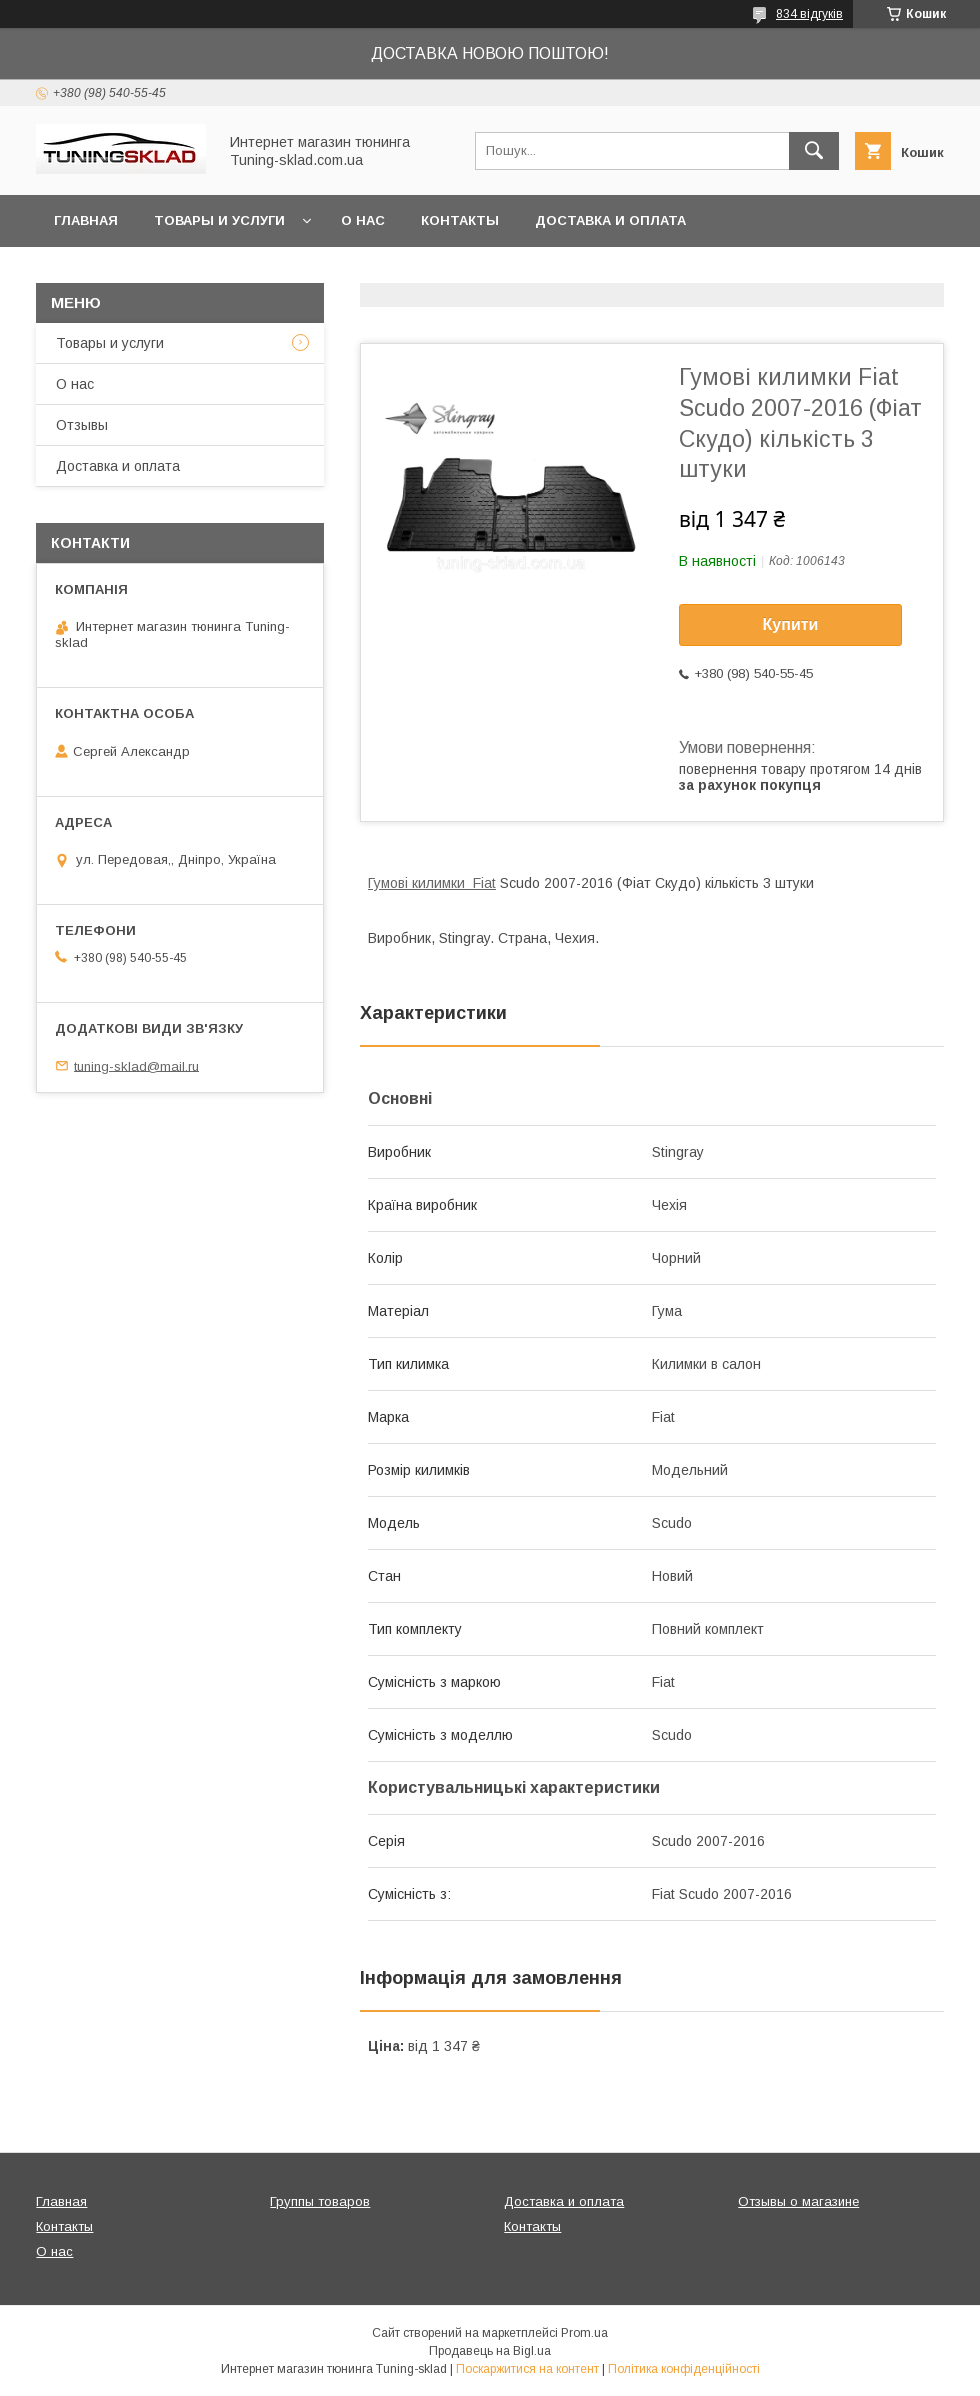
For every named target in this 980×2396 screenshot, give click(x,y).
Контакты (460, 220)
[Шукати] (814, 151)
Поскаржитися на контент (527, 2369)
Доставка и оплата (610, 220)
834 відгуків (809, 14)
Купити (791, 624)
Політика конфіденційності (684, 2369)
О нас (363, 220)
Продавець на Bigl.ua (490, 2351)
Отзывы (82, 425)
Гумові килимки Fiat (432, 883)
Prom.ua (584, 2333)
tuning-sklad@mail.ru (136, 1065)
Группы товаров (320, 2201)
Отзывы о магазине (798, 2201)
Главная (86, 220)
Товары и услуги (219, 220)
